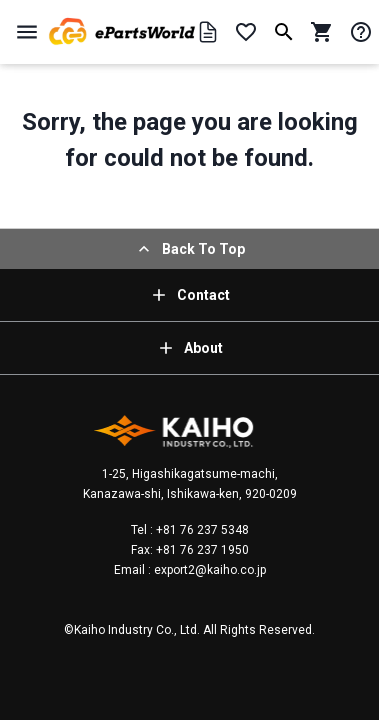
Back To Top (189, 249)
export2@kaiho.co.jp (208, 570)
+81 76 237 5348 (201, 530)
